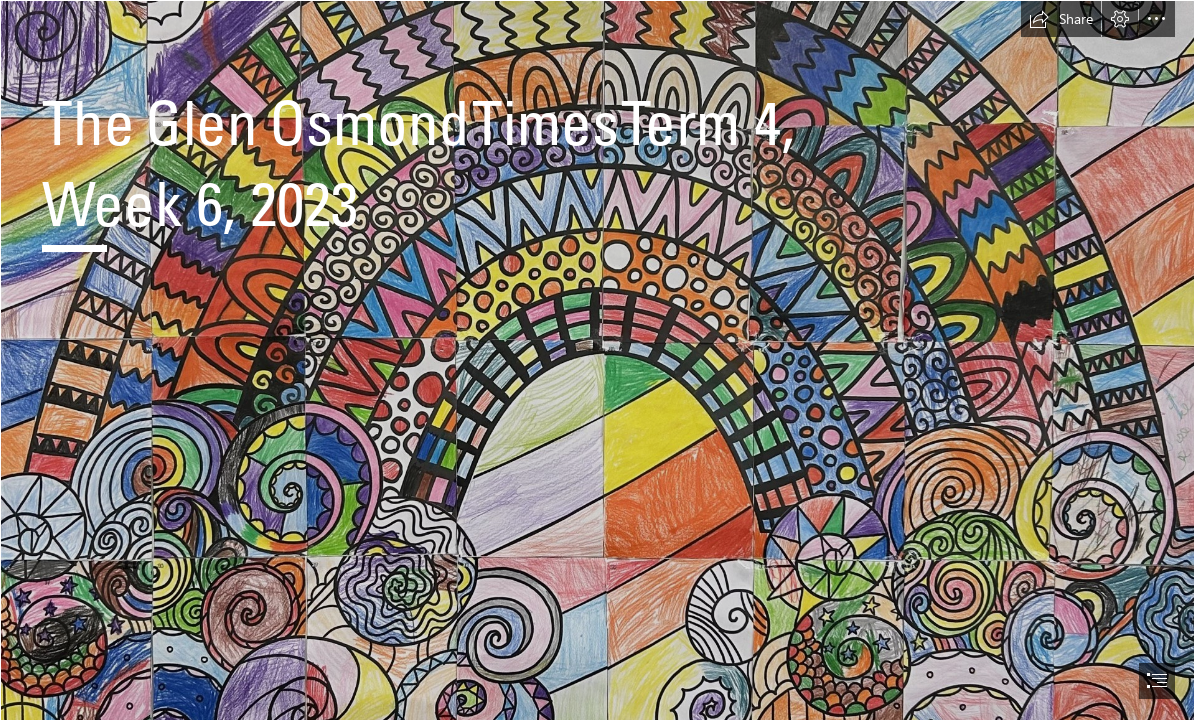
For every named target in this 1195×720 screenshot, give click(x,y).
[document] (597, 360)
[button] (1061, 19)
